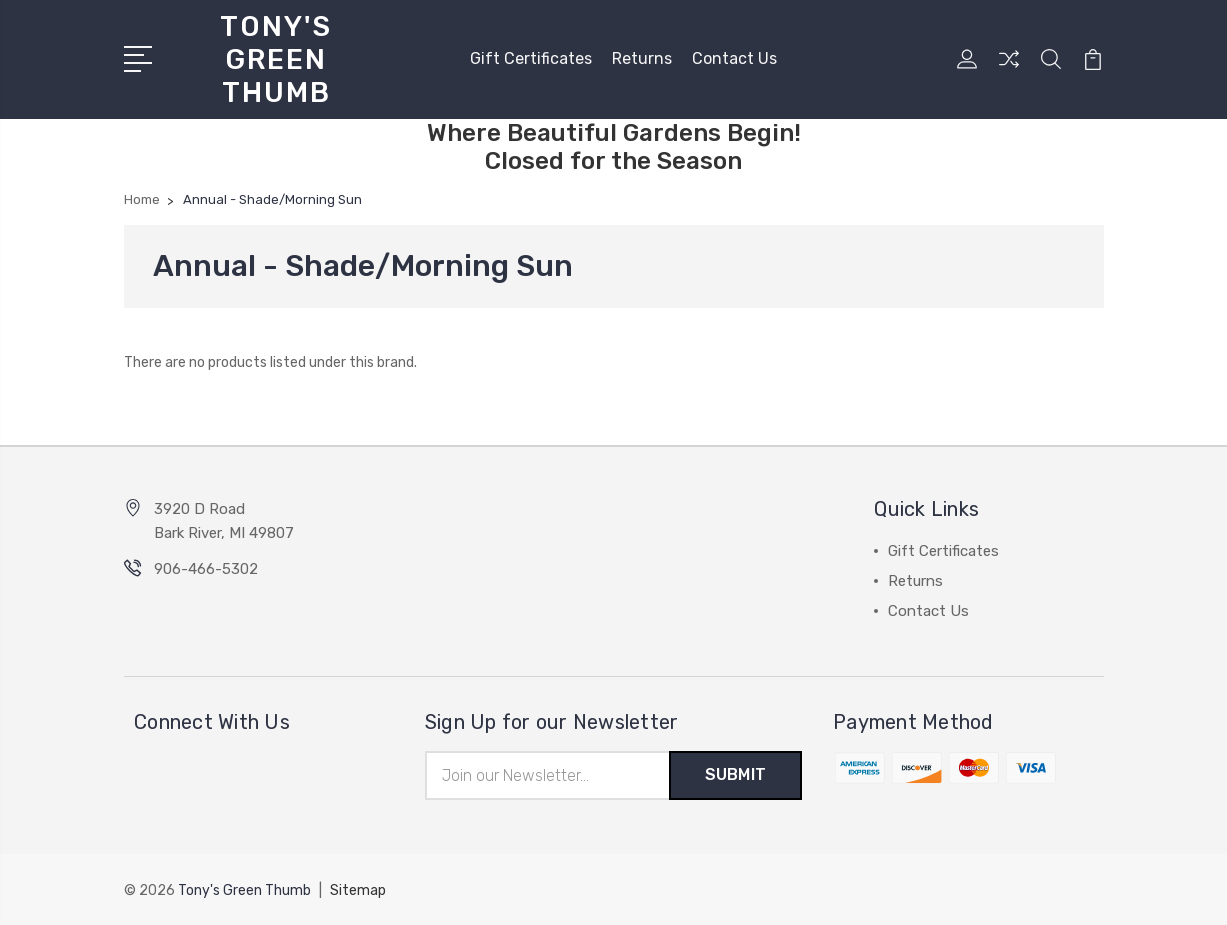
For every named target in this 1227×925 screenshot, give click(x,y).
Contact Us (734, 58)
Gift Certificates (531, 58)
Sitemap (358, 890)
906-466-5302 (206, 569)
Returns (642, 58)
